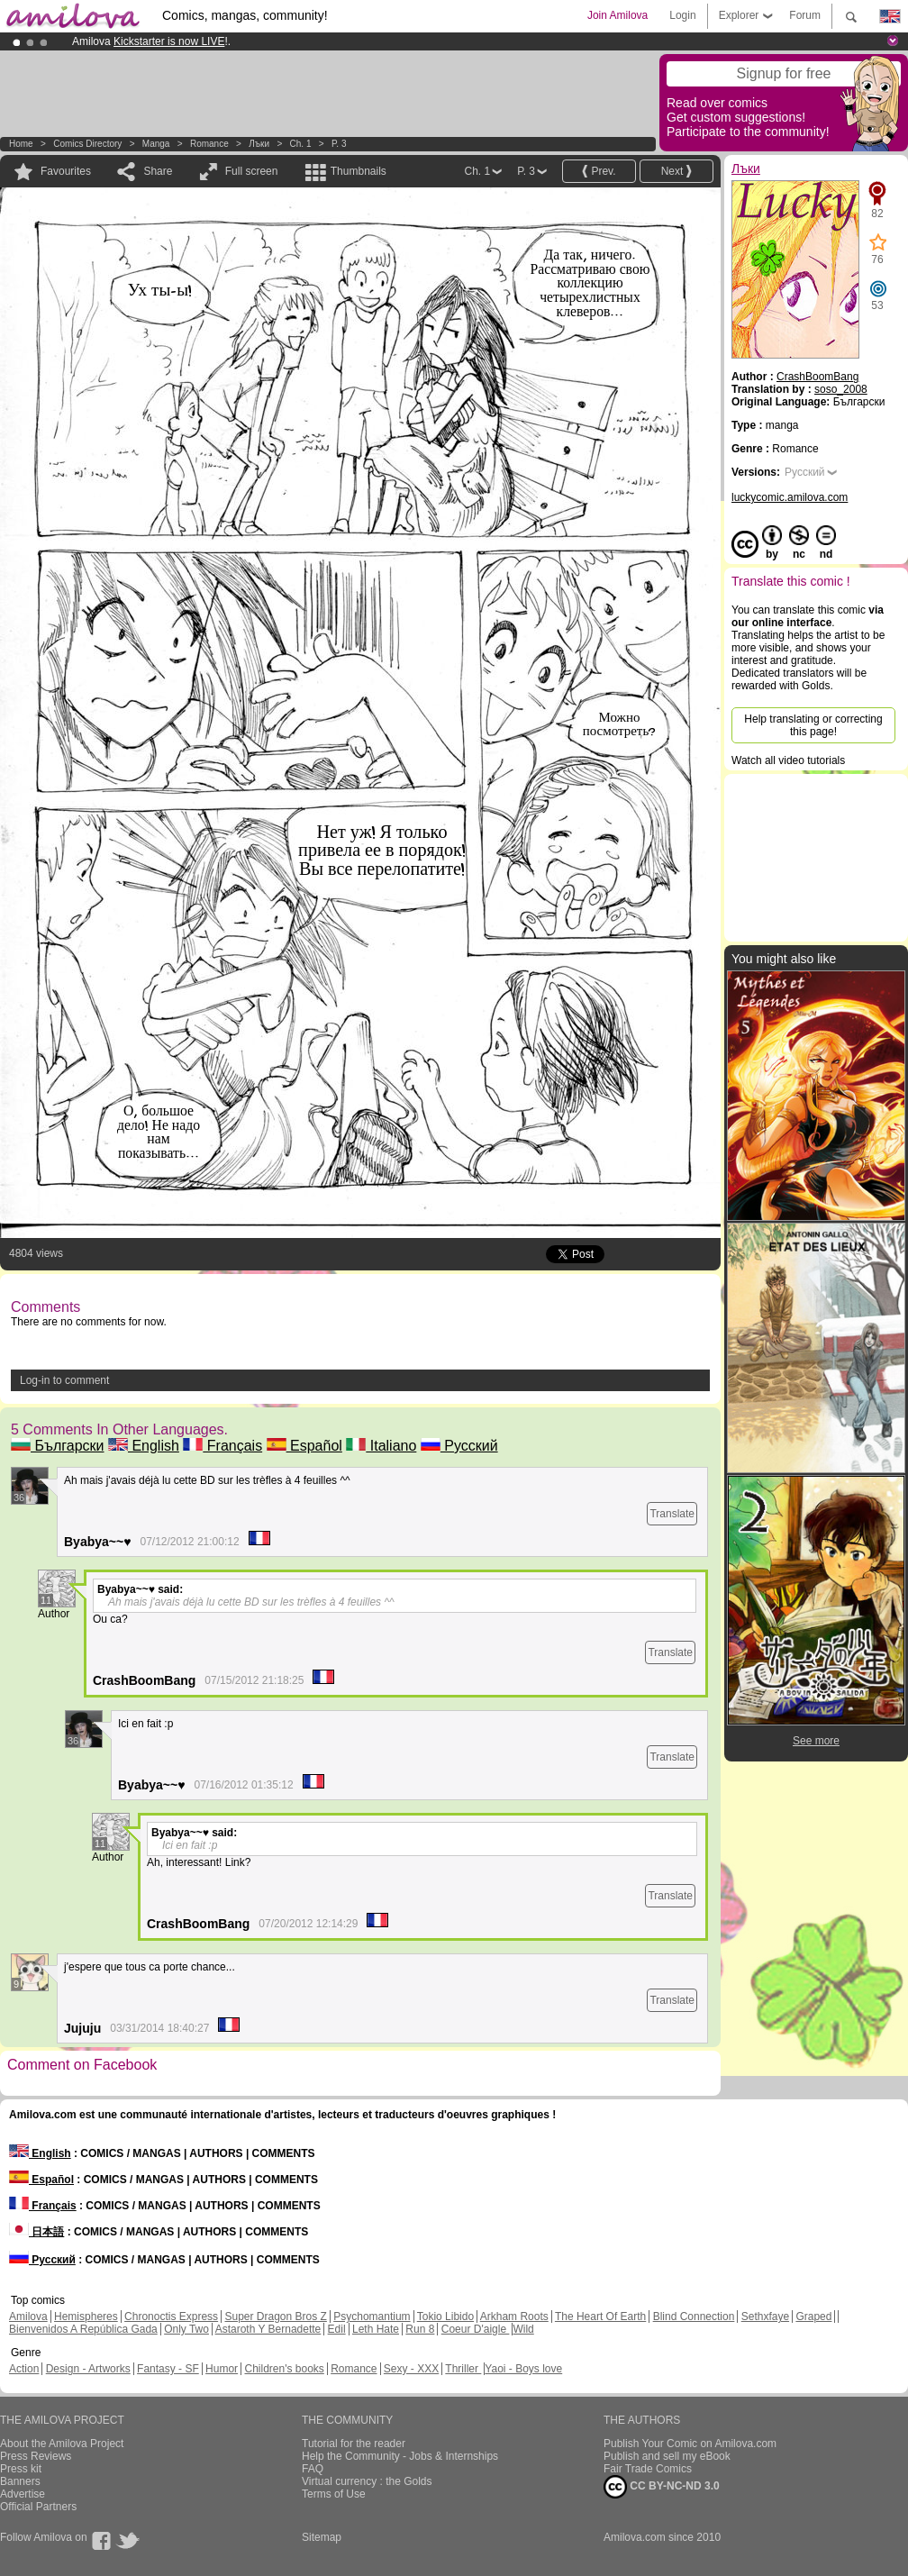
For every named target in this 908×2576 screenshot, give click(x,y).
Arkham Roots (514, 2316)
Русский (459, 1445)
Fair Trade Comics (648, 2468)
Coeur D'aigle (475, 2329)
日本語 (36, 2232)
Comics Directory (87, 144)
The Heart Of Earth (600, 2316)
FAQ (312, 2468)
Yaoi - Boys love (523, 2368)
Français (222, 1445)
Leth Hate (375, 2329)
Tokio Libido (445, 2316)
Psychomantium (371, 2316)
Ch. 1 (301, 144)
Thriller (463, 2368)
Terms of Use (334, 2494)
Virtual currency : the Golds (367, 2481)
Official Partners (38, 2506)
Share (157, 171)
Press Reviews (35, 2456)
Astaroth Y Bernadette (268, 2329)
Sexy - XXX (411, 2368)
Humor (221, 2368)
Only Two (186, 2329)
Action (24, 2368)
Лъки (259, 144)
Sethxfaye (765, 2316)
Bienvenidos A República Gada (83, 2329)
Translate (672, 1513)
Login (682, 15)
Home (21, 144)
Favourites (66, 171)
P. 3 (339, 144)
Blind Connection (694, 2316)
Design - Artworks (88, 2368)
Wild (523, 2329)
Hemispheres (86, 2316)
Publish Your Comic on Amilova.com (690, 2443)
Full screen (251, 171)
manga (156, 144)
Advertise (22, 2494)
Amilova (28, 2316)
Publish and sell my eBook (667, 2456)
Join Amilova (617, 15)
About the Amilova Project (61, 2443)
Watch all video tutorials (788, 760)
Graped (813, 2316)
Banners (20, 2481)
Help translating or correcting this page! (813, 725)
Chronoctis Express (171, 2316)
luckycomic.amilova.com (789, 497)
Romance (209, 144)
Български (57, 1445)
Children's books (283, 2368)
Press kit (20, 2468)
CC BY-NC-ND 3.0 (662, 2487)
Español (304, 1445)
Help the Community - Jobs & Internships (400, 2456)
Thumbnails (358, 171)
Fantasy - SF (168, 2368)
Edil (337, 2329)
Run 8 (419, 2329)
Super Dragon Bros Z (275, 2316)
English (143, 1445)
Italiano (381, 1445)
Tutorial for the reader (353, 2443)
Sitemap (321, 2537)
